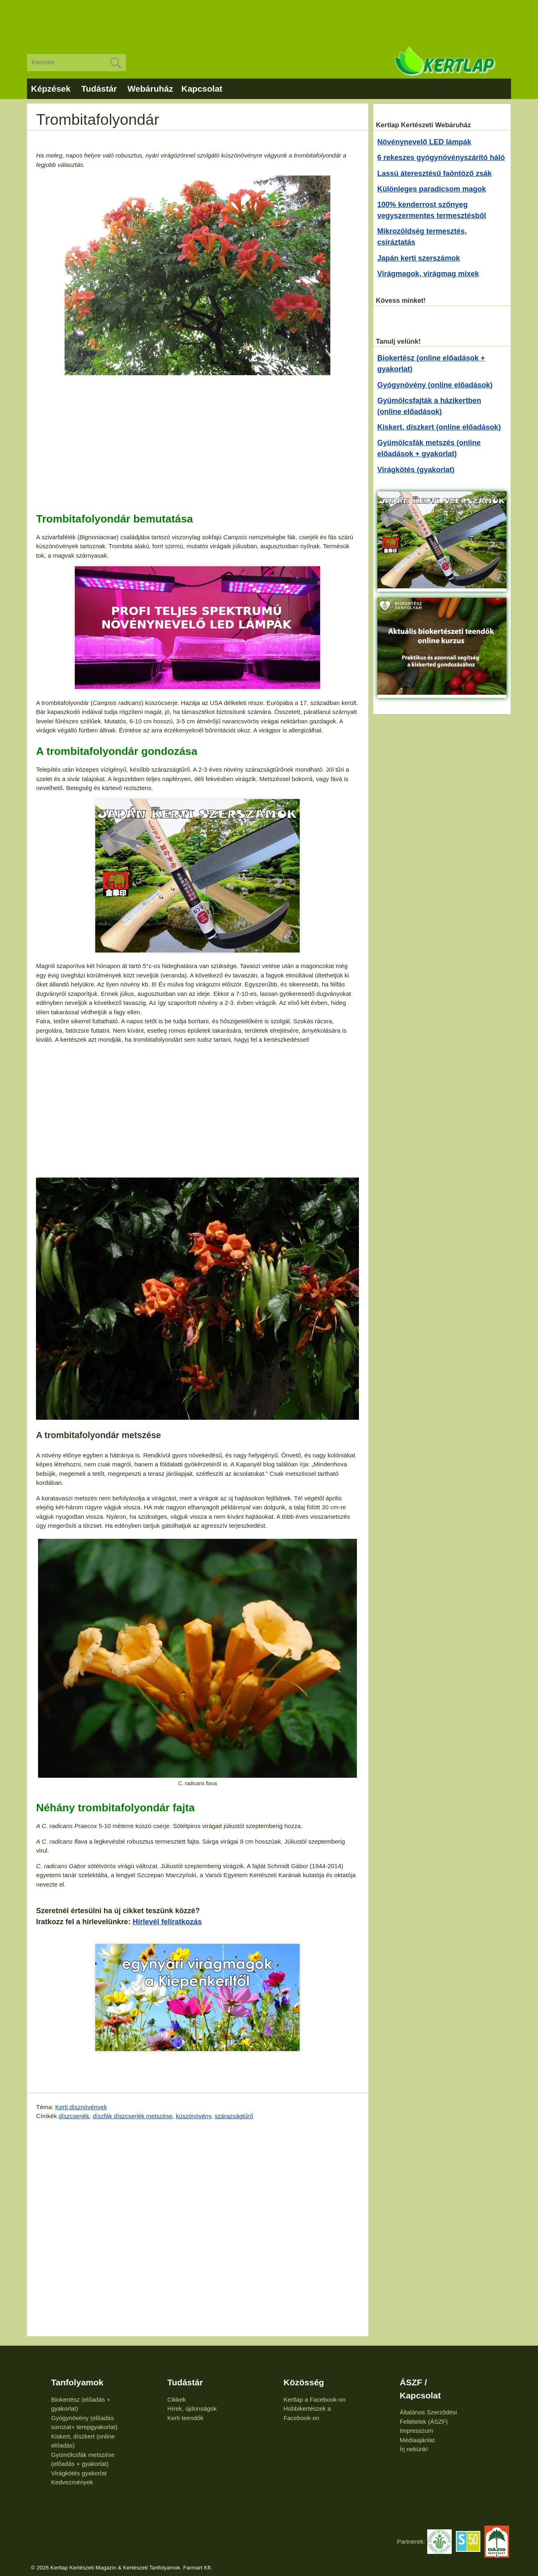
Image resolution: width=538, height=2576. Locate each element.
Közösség (304, 2382)
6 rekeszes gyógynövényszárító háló (441, 157)
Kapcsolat (201, 88)
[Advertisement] (269, 20)
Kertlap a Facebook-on (315, 2399)
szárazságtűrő (234, 2115)
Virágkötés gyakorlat (79, 2473)
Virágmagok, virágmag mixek (428, 274)
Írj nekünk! (414, 2448)
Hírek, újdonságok (192, 2408)
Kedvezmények (72, 2482)
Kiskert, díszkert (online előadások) (439, 427)
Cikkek (176, 2399)
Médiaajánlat (417, 2439)
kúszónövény (193, 2115)
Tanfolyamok (77, 2382)
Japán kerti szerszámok (418, 258)
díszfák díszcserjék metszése (133, 2115)
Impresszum (416, 2430)
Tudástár (99, 88)
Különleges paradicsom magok (431, 189)
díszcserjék (73, 2115)
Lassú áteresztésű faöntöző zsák (434, 173)
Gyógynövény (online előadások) (435, 385)
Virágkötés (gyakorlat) (416, 470)
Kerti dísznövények (81, 2106)
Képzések (51, 88)
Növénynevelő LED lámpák (424, 142)
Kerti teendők (185, 2417)
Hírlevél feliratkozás (167, 1922)
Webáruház (150, 88)
